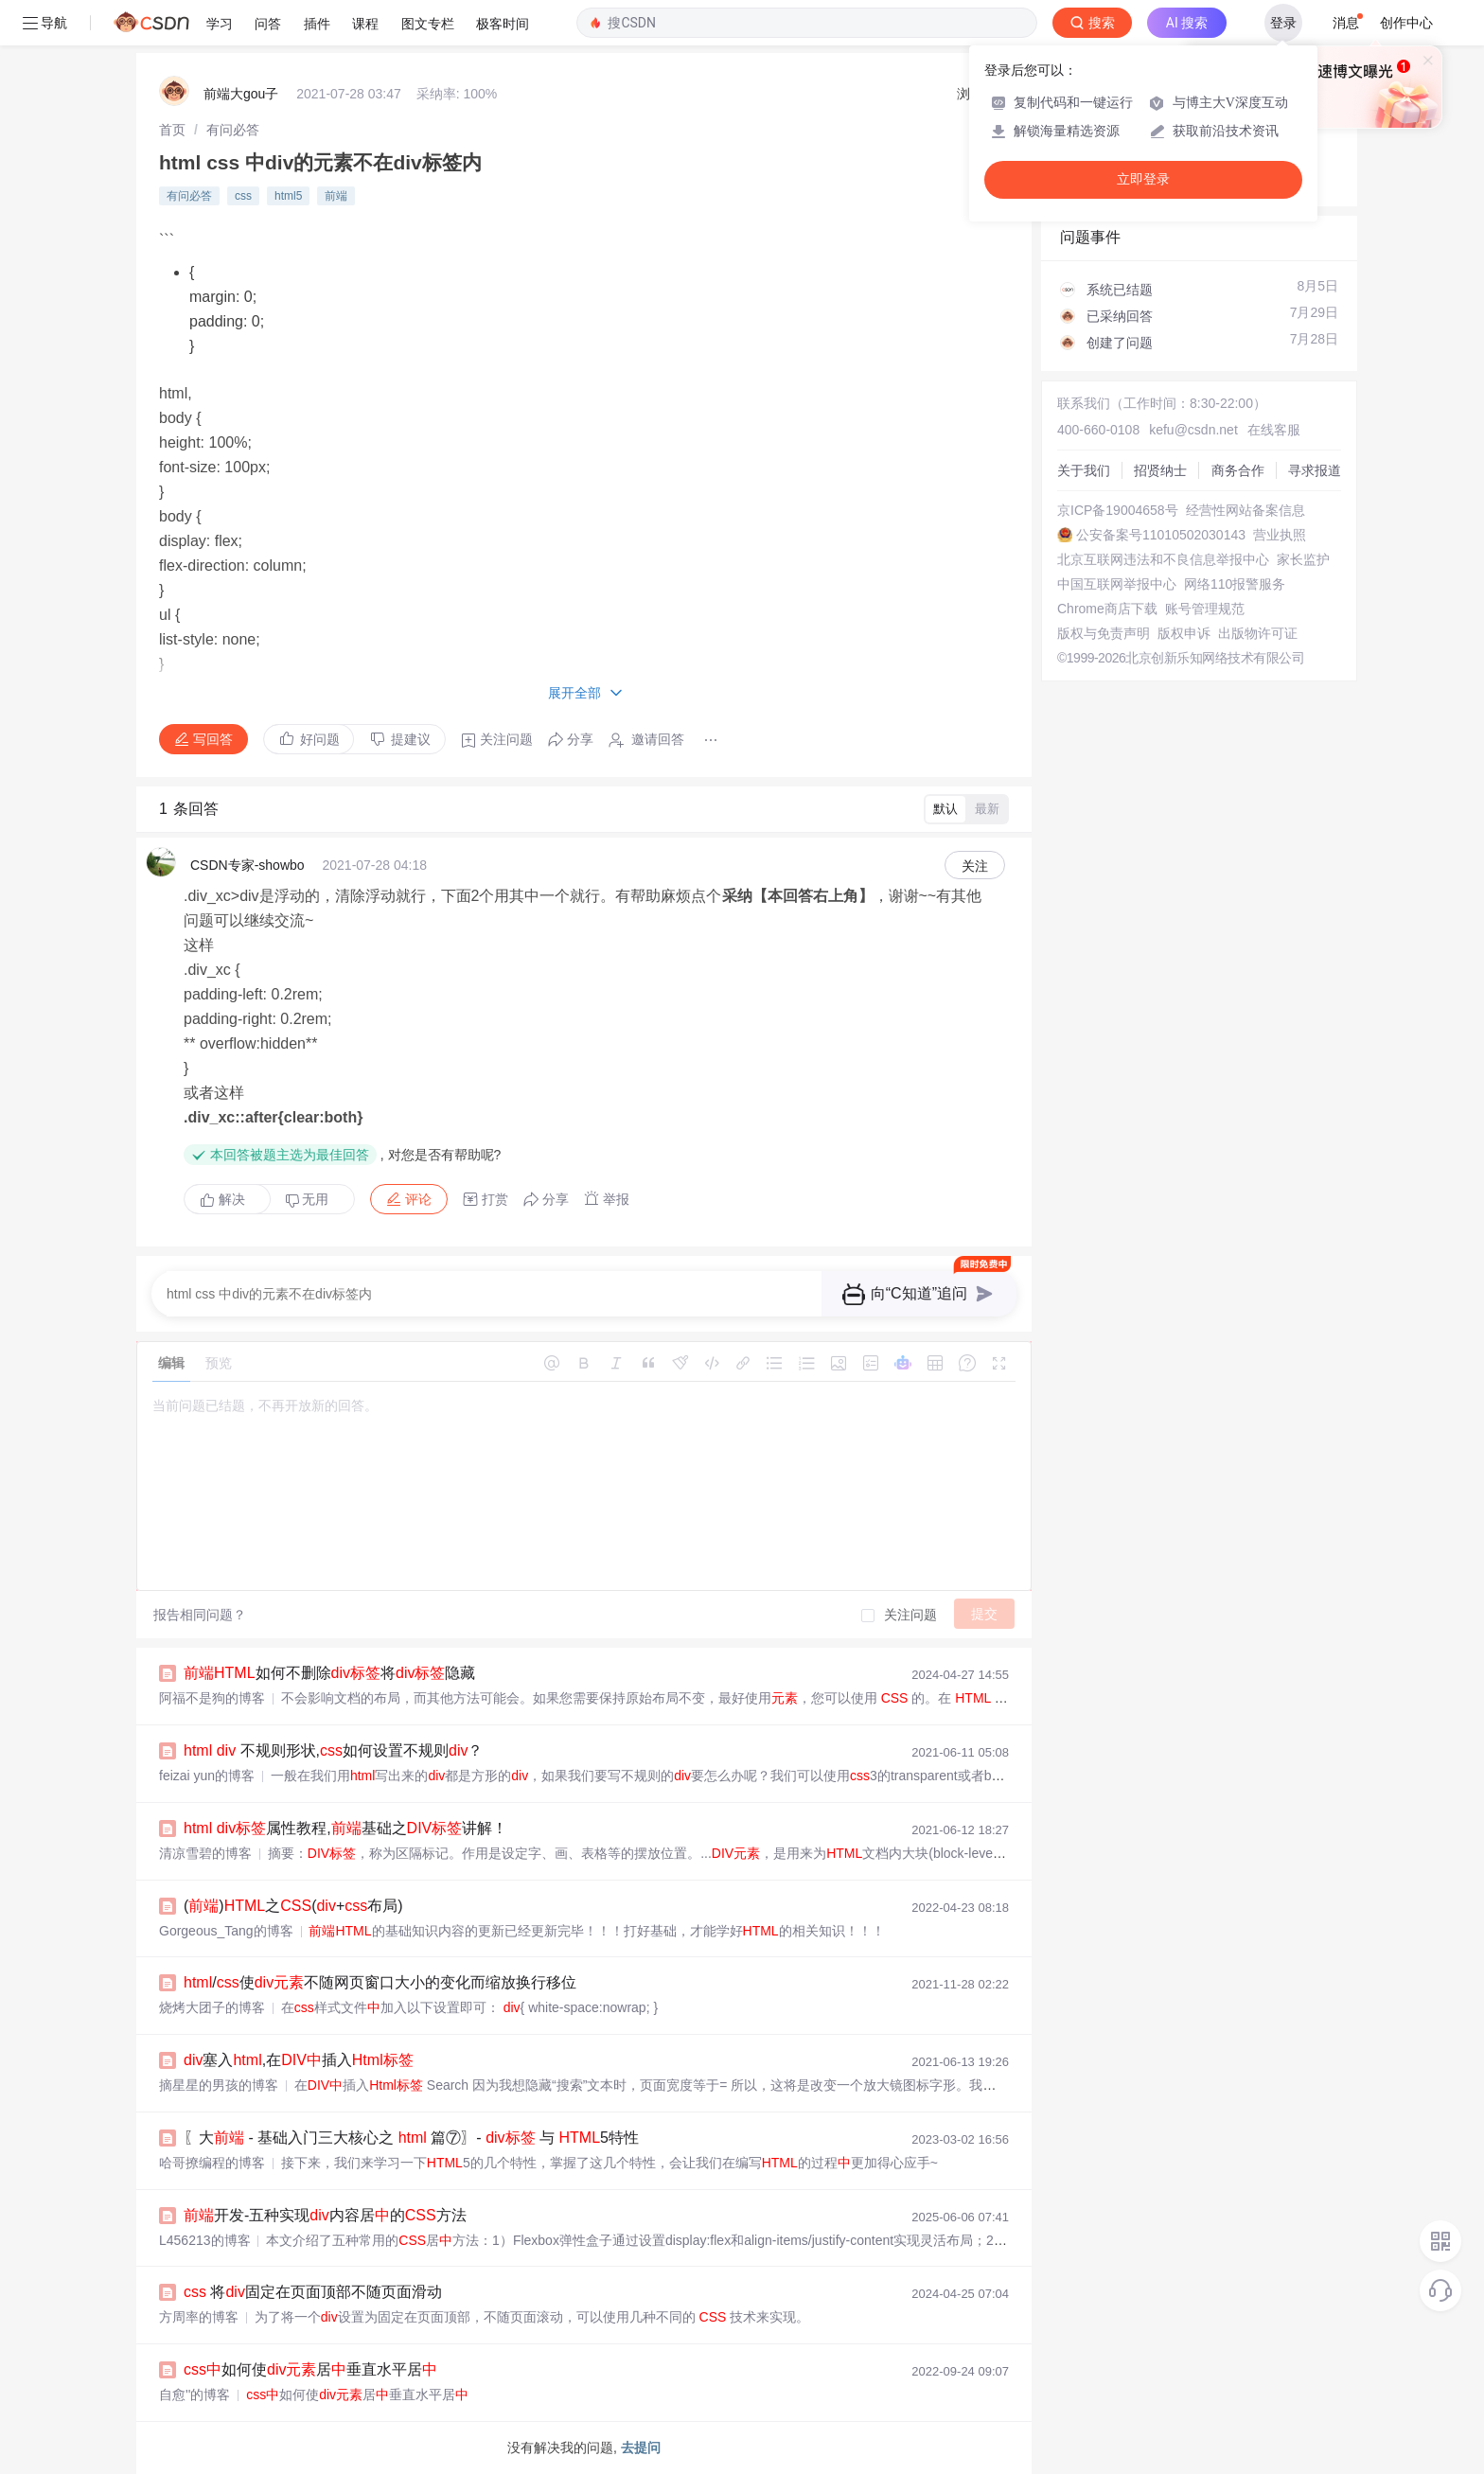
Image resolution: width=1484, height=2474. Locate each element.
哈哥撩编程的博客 (212, 2162)
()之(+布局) (293, 1906)
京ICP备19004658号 (1117, 510)
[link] (172, 129)
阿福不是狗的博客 (212, 1697)
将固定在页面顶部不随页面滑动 (313, 2292)
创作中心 (1406, 22)
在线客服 (1273, 429)
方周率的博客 (198, 2316)
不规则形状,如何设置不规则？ (333, 1750)
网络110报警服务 (1234, 584)
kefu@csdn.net (1193, 429)
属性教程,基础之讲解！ (345, 1828)
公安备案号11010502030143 (1161, 534)
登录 (1283, 22)
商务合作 (1237, 470)
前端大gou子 (240, 93)
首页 (172, 129)
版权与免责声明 (1103, 633)
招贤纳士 (1160, 470)
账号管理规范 (1205, 608)
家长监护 (1303, 559)
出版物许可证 (1258, 633)
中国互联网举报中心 (1116, 584)
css (243, 196)
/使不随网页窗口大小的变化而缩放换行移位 (380, 1982)
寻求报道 (1314, 470)
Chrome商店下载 (1107, 608)
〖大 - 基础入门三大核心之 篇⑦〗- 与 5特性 (411, 2137)
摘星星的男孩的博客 (218, 2085)
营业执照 (1279, 534)
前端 (336, 196)
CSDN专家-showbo (247, 865)
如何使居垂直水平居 (310, 2369)
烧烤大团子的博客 (212, 2007)
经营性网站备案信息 (1245, 510)
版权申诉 (1183, 633)
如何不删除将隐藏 (329, 1673)
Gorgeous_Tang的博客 (226, 1930)
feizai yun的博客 (207, 1775)
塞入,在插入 (299, 2060)
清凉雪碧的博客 (205, 1853)
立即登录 (1143, 179)
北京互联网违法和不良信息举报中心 (1163, 559)
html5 (288, 196)
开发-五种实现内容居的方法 (325, 2215)
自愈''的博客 (194, 2394)
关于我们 (1083, 470)
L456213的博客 (205, 2240)
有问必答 (232, 129)
